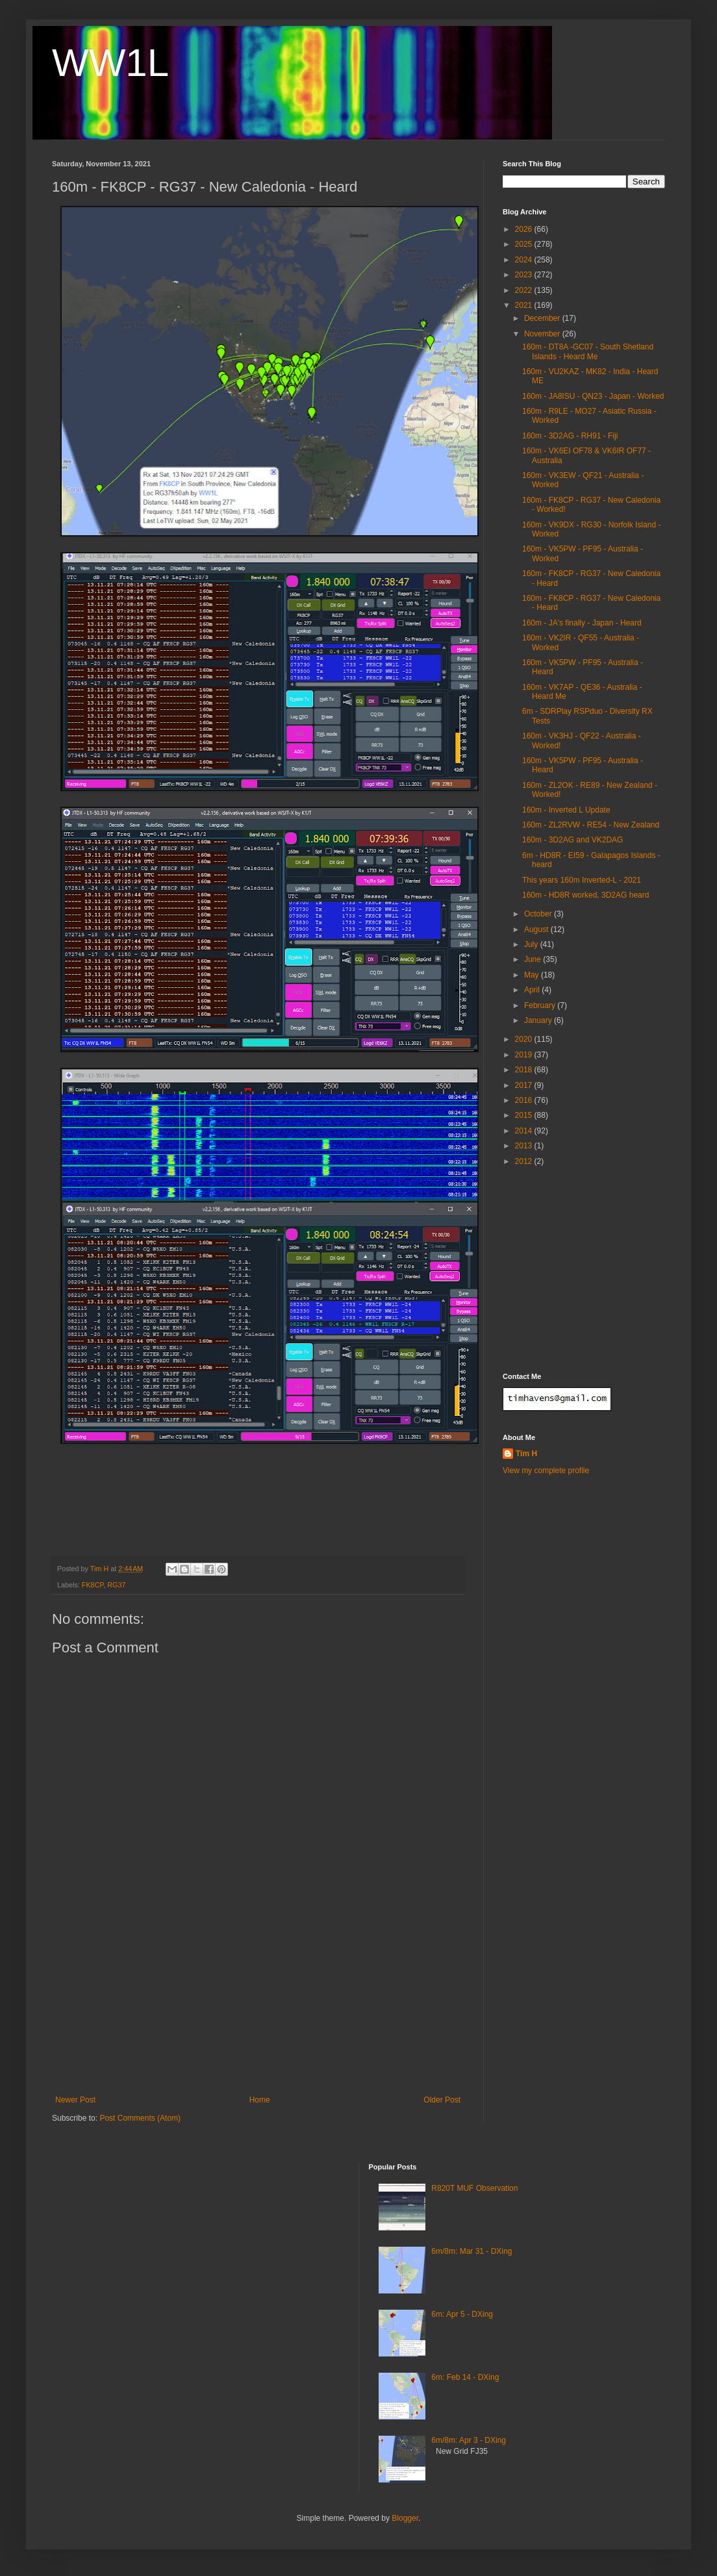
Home (259, 2099)
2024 (525, 259)
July (532, 944)
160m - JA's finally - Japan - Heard (582, 622)
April (533, 989)
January (539, 1020)
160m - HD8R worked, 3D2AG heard (585, 895)
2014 (525, 1130)
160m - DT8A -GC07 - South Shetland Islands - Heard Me (587, 351)
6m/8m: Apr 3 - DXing (468, 2440)
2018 (525, 1069)
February (540, 1005)
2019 (525, 1054)
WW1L (110, 62)
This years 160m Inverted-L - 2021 (581, 880)
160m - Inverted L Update (566, 809)
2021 (525, 305)
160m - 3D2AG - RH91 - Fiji (570, 435)
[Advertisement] (258, 2014)
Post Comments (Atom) (140, 2118)
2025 (525, 244)
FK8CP (92, 1585)
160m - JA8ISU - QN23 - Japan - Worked (593, 396)
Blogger (405, 2518)
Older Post (441, 2099)
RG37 (116, 1585)
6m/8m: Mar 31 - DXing (471, 2251)
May (532, 974)
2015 (525, 1115)
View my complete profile (546, 1470)
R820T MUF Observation (474, 2188)
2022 (525, 290)
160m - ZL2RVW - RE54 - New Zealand (590, 824)
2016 (525, 1100)
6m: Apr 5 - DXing (462, 2314)
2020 (525, 1039)
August (537, 929)
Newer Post (75, 2099)
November (543, 333)
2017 (525, 1085)
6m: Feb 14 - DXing (465, 2377)
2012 (525, 1161)
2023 (525, 274)
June (533, 959)
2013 (525, 1145)
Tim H (526, 1453)
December (543, 318)
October (539, 913)
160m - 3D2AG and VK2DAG (572, 839)
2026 (525, 229)
